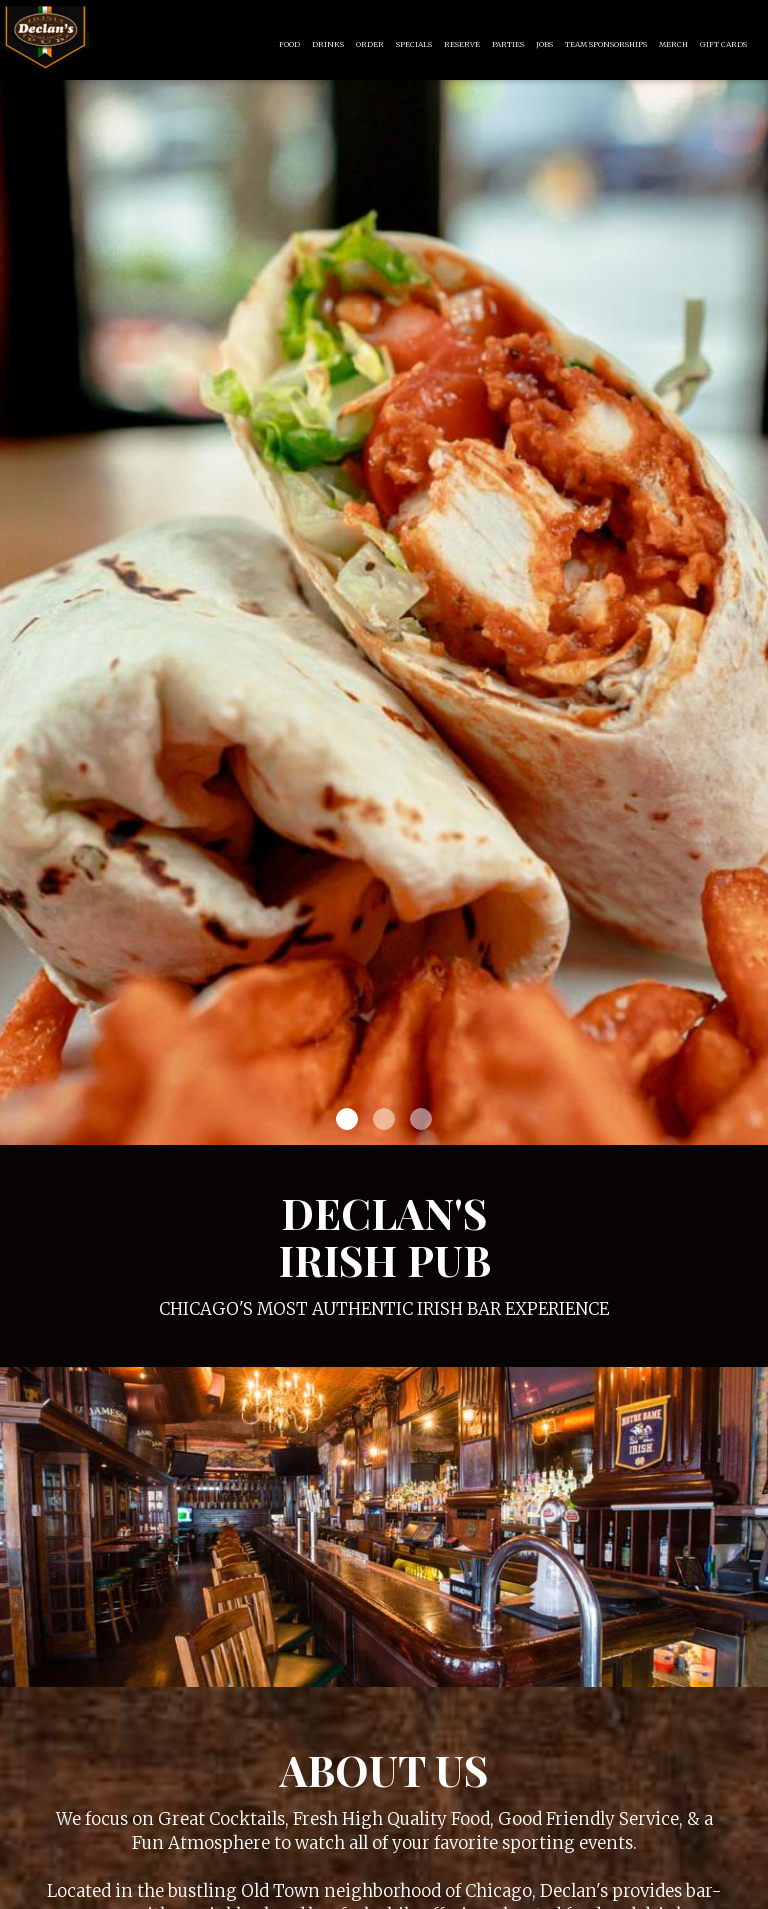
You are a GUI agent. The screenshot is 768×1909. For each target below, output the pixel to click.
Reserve (462, 44)
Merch (673, 44)
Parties (508, 44)
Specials (414, 44)
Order (370, 44)
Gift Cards (723, 44)
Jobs (544, 44)
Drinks (328, 44)
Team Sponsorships (606, 44)
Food (289, 44)
